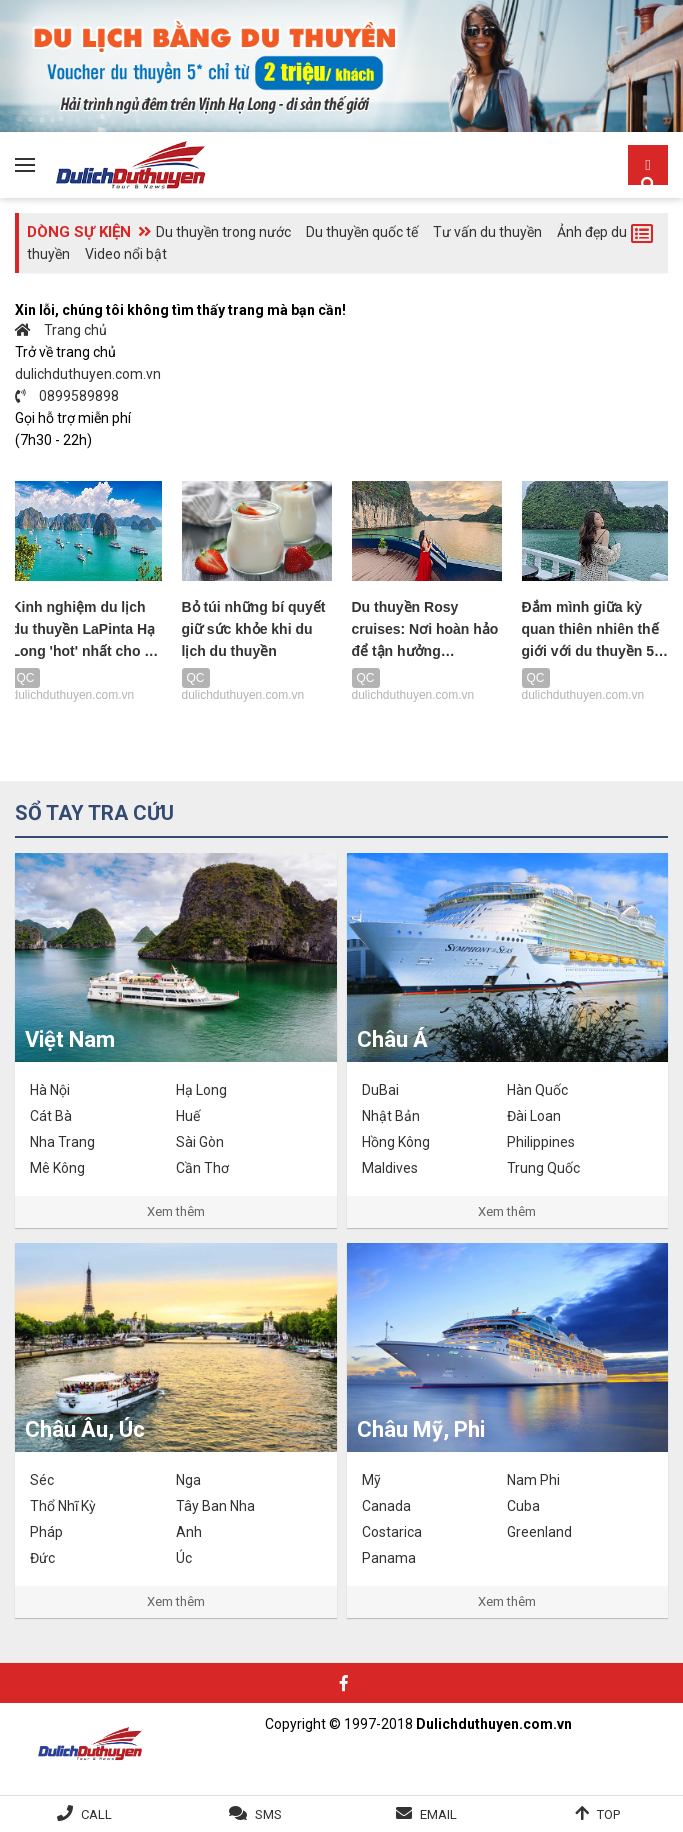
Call (96, 1814)
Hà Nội (50, 1090)
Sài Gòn (200, 1142)
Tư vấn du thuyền (487, 232)
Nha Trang (62, 1142)
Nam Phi (533, 1480)
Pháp (46, 1532)
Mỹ (371, 1480)
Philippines (541, 1142)
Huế (188, 1116)
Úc (184, 1558)
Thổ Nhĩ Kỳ (63, 1506)
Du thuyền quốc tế (362, 232)
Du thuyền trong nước (223, 232)
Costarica (392, 1532)
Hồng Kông (396, 1142)
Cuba (523, 1506)
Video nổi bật (126, 254)
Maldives (390, 1168)
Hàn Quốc (537, 1090)
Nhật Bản (391, 1116)
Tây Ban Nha (215, 1506)
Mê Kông (57, 1168)
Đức (42, 1558)
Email (438, 1814)
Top (608, 1814)
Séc (42, 1480)
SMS (268, 1814)
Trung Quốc (543, 1168)
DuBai (380, 1090)
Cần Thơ (202, 1168)
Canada (386, 1506)
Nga (188, 1480)
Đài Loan (534, 1116)
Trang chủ (61, 330)
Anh (189, 1532)
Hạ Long (201, 1090)
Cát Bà (51, 1116)
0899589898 (67, 396)
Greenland (539, 1532)
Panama (389, 1558)
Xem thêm (176, 1211)
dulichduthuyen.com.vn (88, 374)
